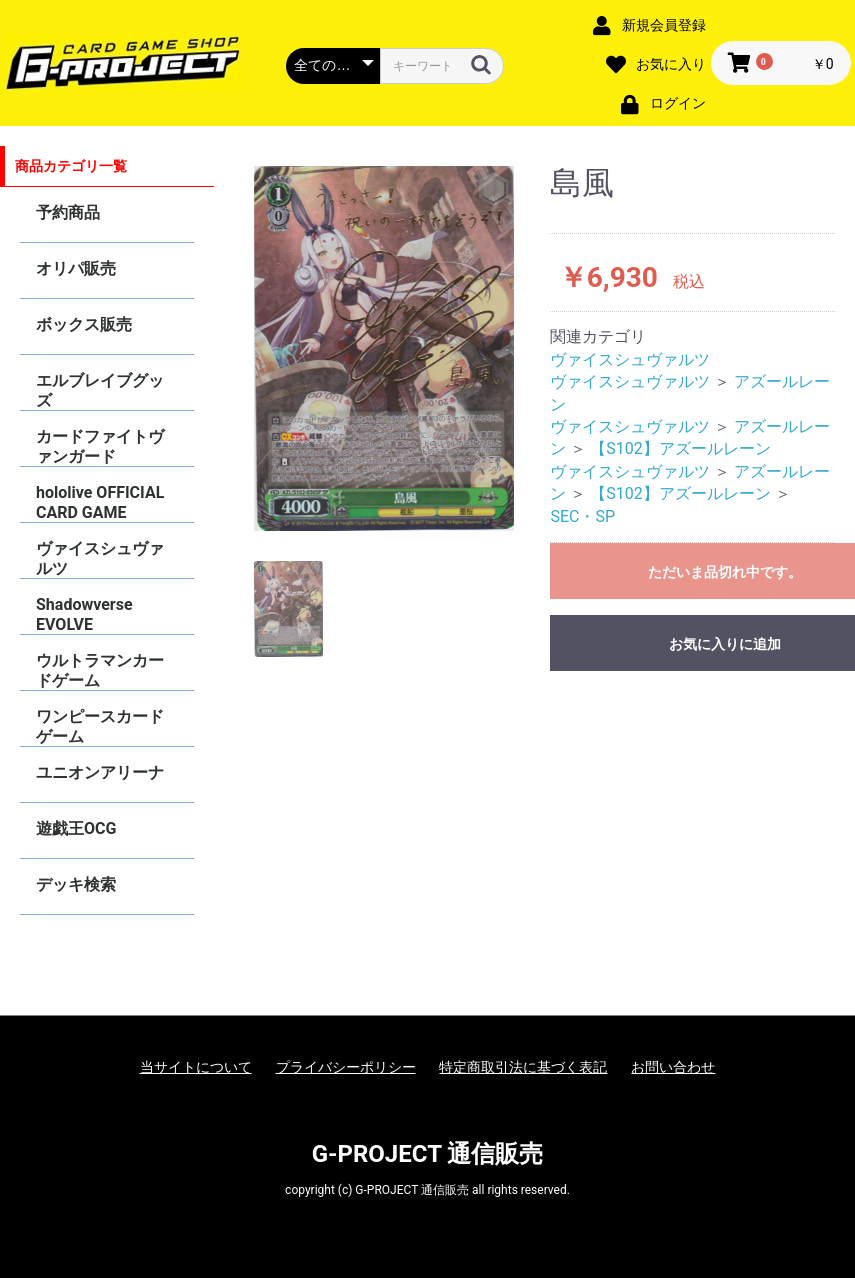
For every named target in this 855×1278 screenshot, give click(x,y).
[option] (384, 348)
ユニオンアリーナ (100, 772)
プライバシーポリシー (346, 1067)
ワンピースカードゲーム (100, 726)
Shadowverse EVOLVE (84, 614)
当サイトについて (196, 1067)
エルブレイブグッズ (100, 390)
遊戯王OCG (76, 828)
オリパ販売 (76, 268)
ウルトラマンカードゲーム (100, 670)
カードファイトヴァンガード (100, 446)
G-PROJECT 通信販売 (428, 1154)
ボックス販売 (84, 324)
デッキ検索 (76, 884)
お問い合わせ (673, 1067)
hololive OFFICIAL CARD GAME (100, 502)
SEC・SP (582, 516)
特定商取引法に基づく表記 (523, 1067)
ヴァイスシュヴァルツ (100, 558)
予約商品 (68, 212)
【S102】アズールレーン (680, 448)
